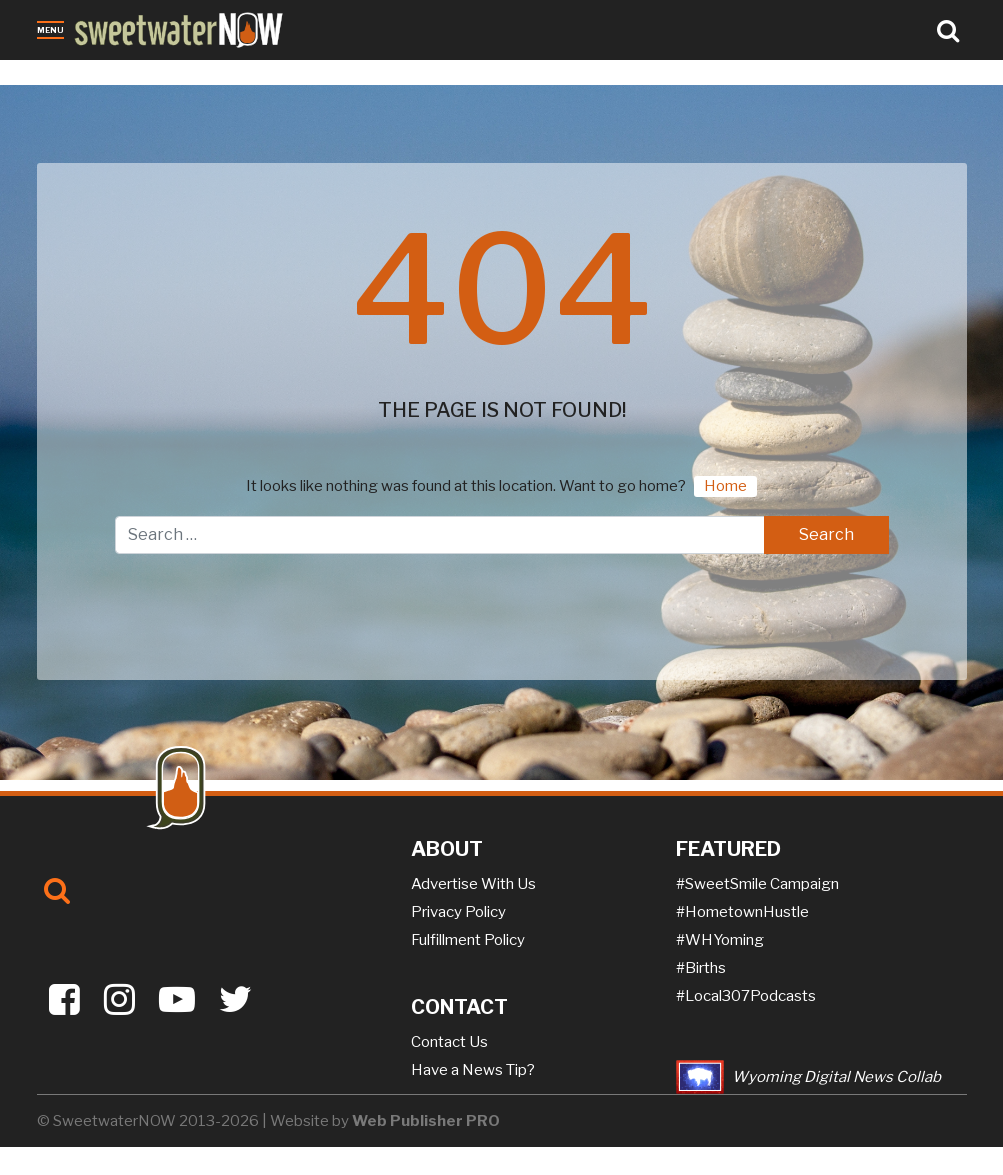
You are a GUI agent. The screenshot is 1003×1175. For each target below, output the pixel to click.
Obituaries (126, 73)
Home (725, 486)
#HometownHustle (742, 912)
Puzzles (463, 73)
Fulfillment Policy (468, 940)
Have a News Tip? (473, 1070)
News (58, 73)
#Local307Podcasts (746, 996)
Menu (50, 30)
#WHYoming (720, 940)
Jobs (244, 73)
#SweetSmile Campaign (757, 884)
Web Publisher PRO (426, 1121)
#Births (701, 968)
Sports (295, 73)
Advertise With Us (473, 884)
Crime (196, 73)
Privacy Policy (458, 912)
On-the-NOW (377, 73)
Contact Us (449, 1042)
